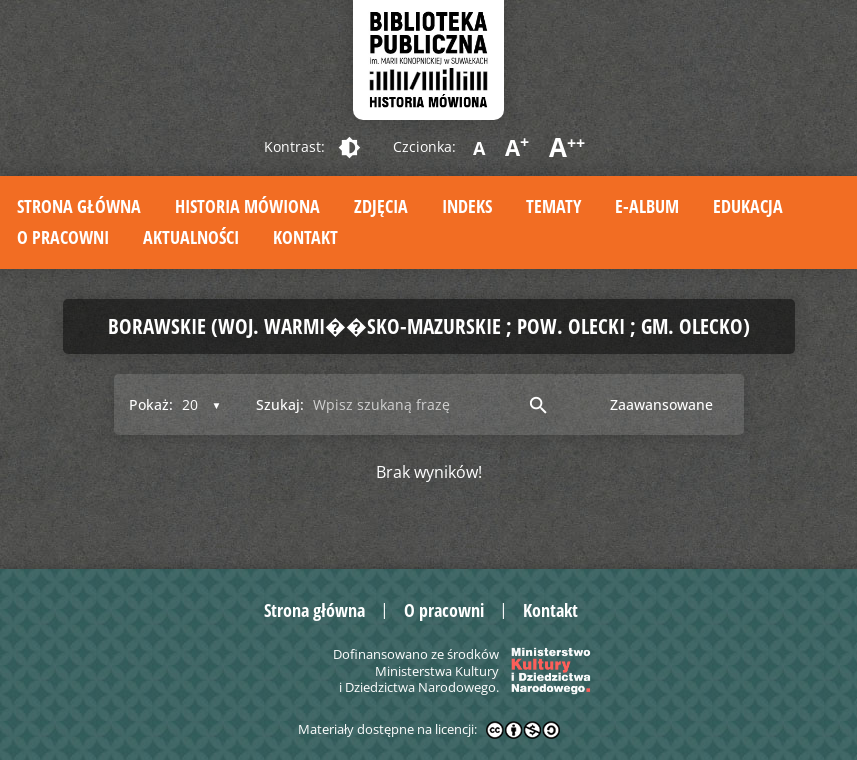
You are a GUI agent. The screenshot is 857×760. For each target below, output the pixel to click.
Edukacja (748, 206)
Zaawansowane (661, 404)
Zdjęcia (381, 206)
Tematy (553, 206)
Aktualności (191, 237)
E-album (647, 206)
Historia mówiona (247, 206)
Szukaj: (280, 404)
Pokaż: (151, 404)
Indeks (467, 206)
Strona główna (79, 206)
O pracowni (63, 237)
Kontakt (305, 237)
